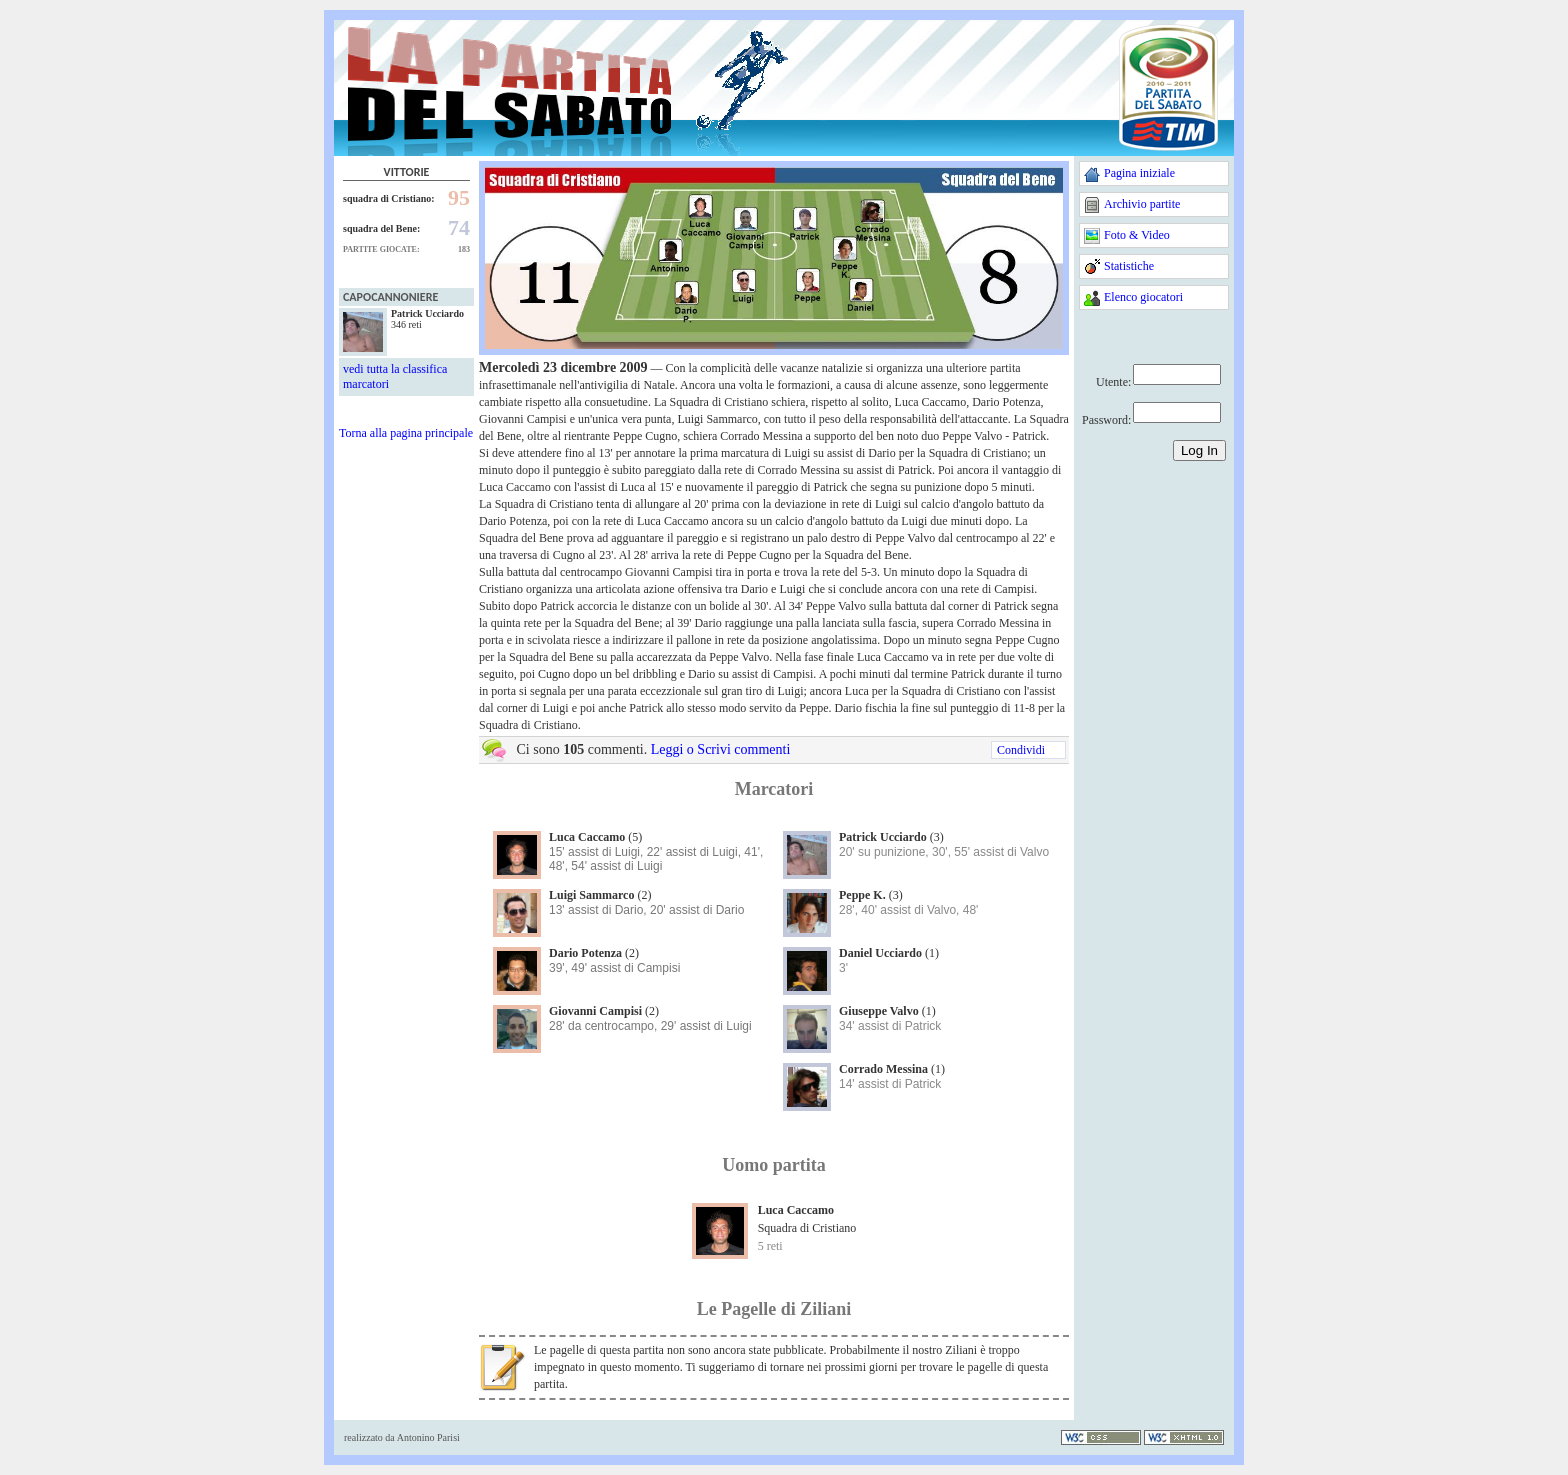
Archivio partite (1142, 204)
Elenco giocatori (1143, 297)
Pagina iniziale (1139, 173)
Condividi (1021, 750)
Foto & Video (1137, 235)
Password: (1106, 420)
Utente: (1113, 382)
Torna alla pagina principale (406, 433)
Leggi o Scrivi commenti (721, 749)
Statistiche (1129, 266)
